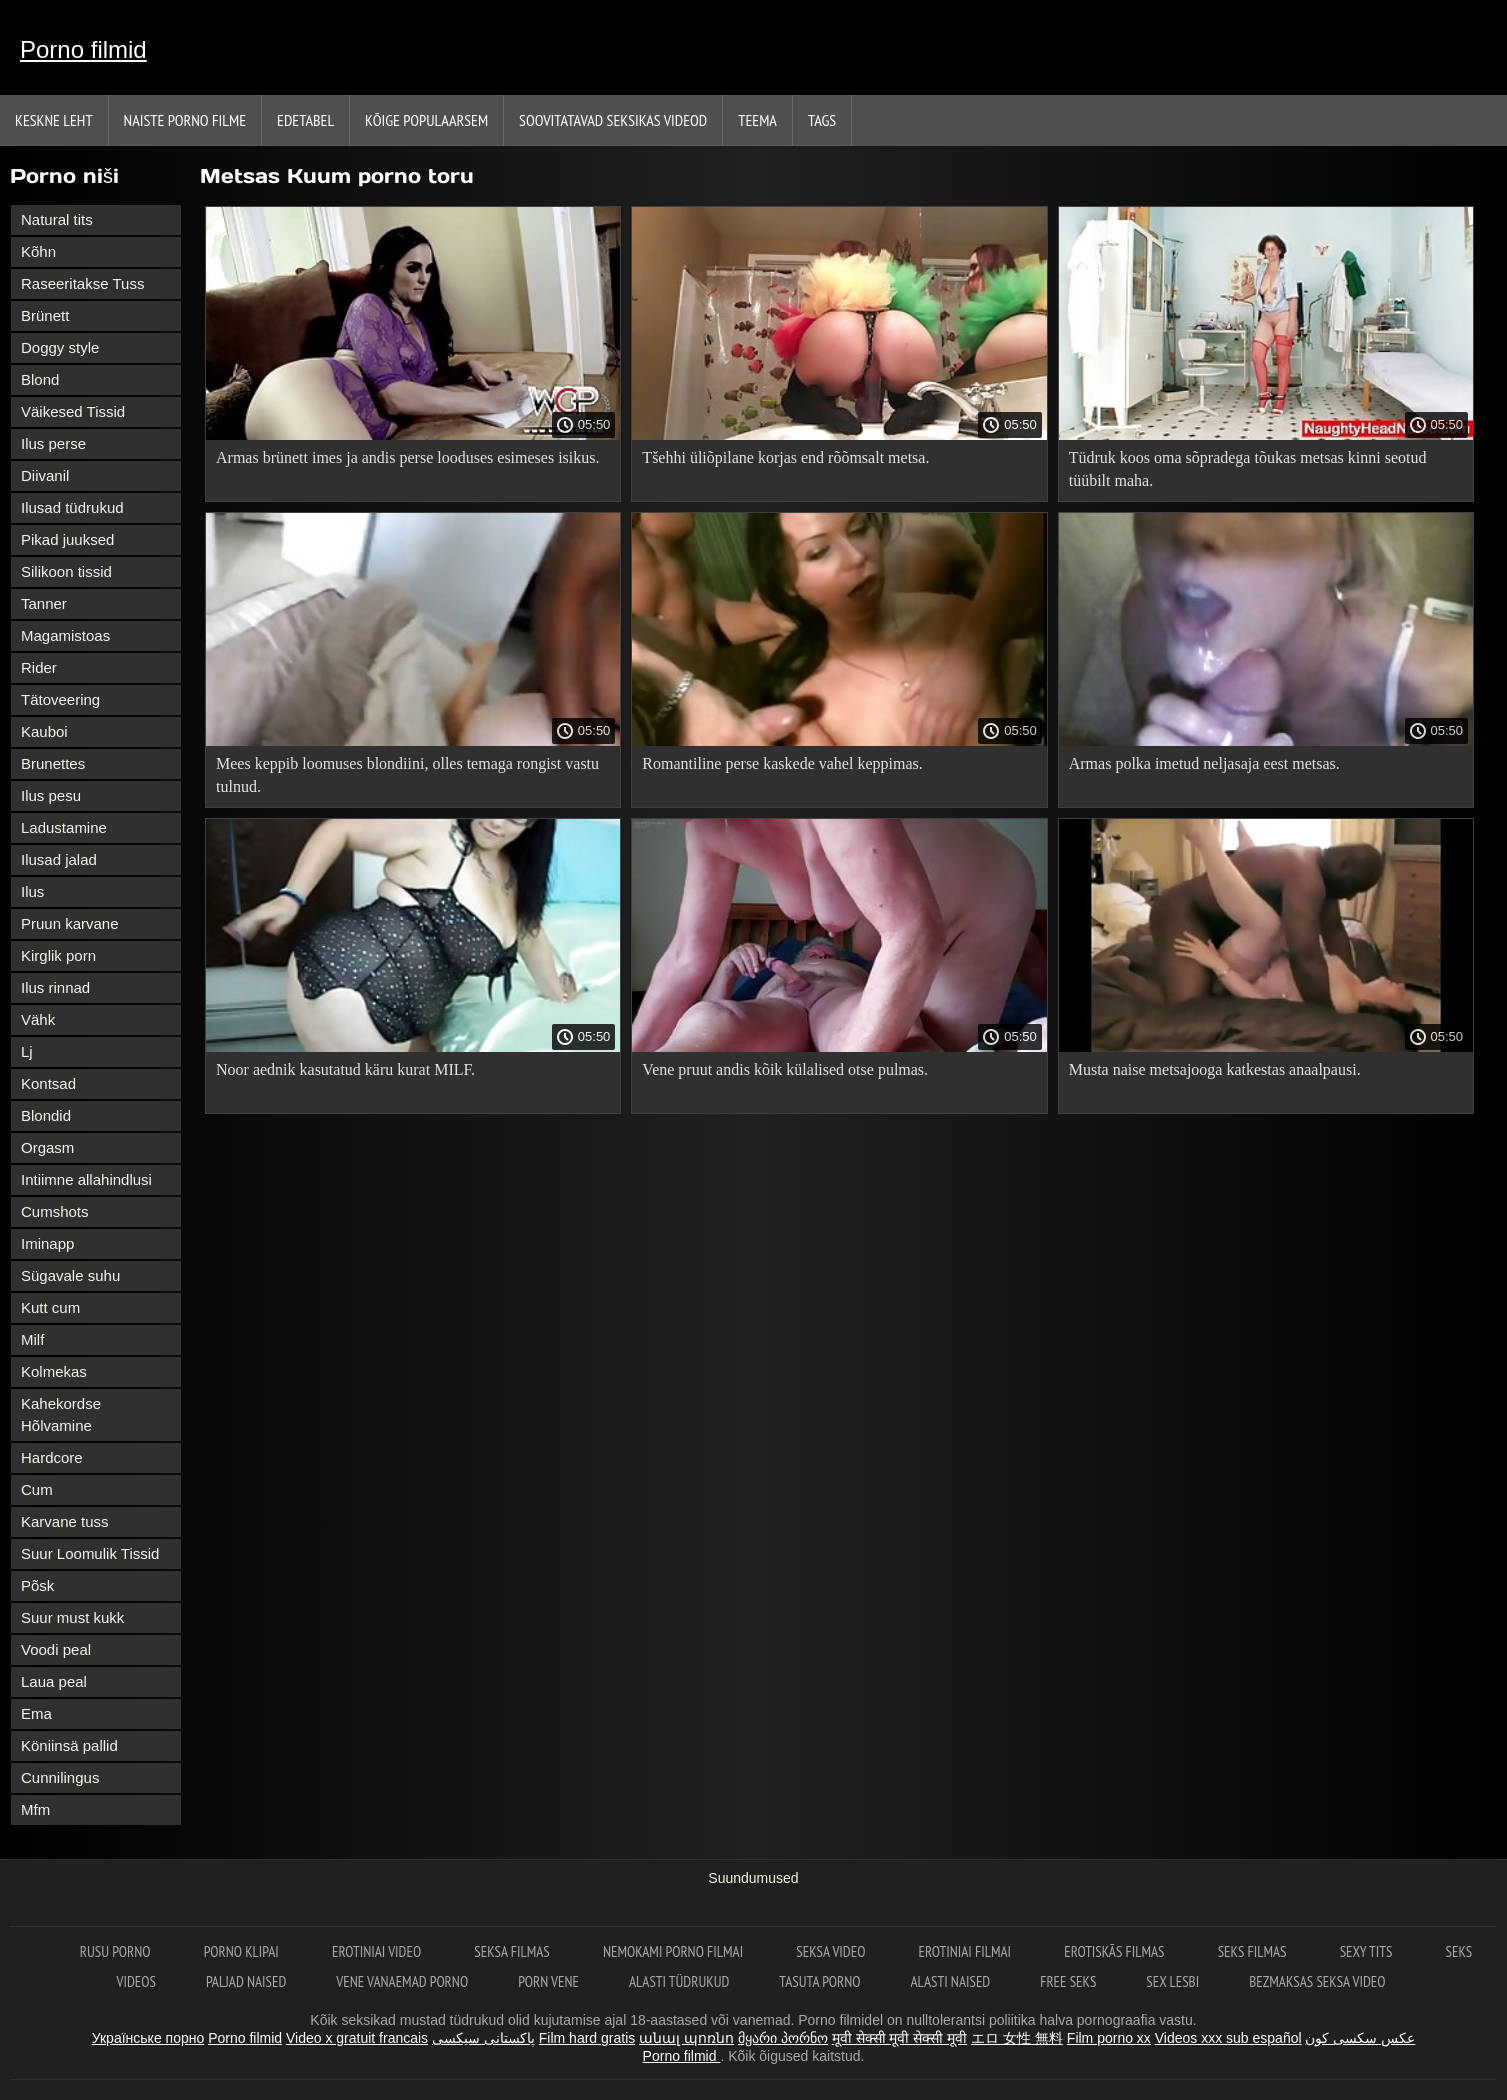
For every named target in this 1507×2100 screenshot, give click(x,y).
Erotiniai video (378, 1951)
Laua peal (54, 1681)
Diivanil (45, 475)
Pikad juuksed (67, 539)
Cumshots (55, 1211)
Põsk (37, 1585)
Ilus (32, 891)
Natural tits (57, 219)
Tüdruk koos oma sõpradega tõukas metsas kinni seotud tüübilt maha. (1248, 469)
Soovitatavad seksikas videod (613, 120)
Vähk (38, 1019)
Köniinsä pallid (69, 1745)
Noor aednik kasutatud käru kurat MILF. (345, 1069)
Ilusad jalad (59, 859)
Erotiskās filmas (1115, 1951)
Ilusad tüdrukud (72, 507)
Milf (32, 1339)
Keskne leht (54, 120)
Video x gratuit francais (357, 2038)
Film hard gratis (587, 2038)
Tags (822, 120)
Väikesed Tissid (73, 411)
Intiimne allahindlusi (86, 1179)
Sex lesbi (1172, 1981)
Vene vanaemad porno (402, 1981)
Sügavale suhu (70, 1275)
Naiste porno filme (185, 120)
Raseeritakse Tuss (82, 283)
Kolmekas (54, 1371)
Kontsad (48, 1083)
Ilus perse (53, 443)
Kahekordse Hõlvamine (61, 1414)
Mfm (35, 1809)
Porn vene (548, 1981)
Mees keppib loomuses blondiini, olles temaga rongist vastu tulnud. (407, 775)
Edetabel (305, 120)
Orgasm (47, 1147)
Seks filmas (1254, 1951)
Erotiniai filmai (967, 1951)
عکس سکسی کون (1360, 2038)
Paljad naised (246, 1981)
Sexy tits (1368, 1951)
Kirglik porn (58, 955)
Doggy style (60, 347)
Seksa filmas (513, 1951)
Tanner (44, 603)
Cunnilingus (60, 1777)
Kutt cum (50, 1307)
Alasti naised (951, 1981)
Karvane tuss (65, 1521)
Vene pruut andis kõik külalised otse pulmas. (785, 1069)
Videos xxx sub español (1228, 2038)
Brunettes (53, 763)
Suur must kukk (72, 1617)
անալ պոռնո (686, 2038)
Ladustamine (64, 827)
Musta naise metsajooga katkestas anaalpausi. (1215, 1069)
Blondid (46, 1115)
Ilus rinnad (55, 987)
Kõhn (38, 251)
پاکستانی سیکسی (483, 2038)
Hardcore (52, 1457)
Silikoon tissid (66, 571)
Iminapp (47, 1243)
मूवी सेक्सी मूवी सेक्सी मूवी (900, 2038)
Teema (757, 120)
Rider (39, 667)
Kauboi (44, 731)
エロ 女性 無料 (1017, 2038)
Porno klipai (243, 1951)
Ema (36, 1713)
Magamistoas (65, 635)
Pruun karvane (70, 923)
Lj (27, 1051)
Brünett (45, 315)
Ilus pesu (51, 795)
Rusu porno (117, 1951)
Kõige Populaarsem (426, 120)
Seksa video (832, 1951)
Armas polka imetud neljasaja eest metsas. (1204, 763)
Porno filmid (83, 49)
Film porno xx (1109, 2038)
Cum (37, 1489)
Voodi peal (56, 1649)
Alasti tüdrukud (679, 1981)
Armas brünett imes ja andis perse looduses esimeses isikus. (408, 457)
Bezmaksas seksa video (1317, 1981)
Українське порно (148, 2038)
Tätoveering (60, 699)
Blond (40, 379)
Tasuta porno (819, 1981)
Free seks (1068, 1981)
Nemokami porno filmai (674, 1951)
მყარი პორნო (783, 2038)
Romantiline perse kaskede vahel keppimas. (782, 763)
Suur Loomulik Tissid (90, 1553)
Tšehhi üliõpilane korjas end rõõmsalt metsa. (785, 457)
